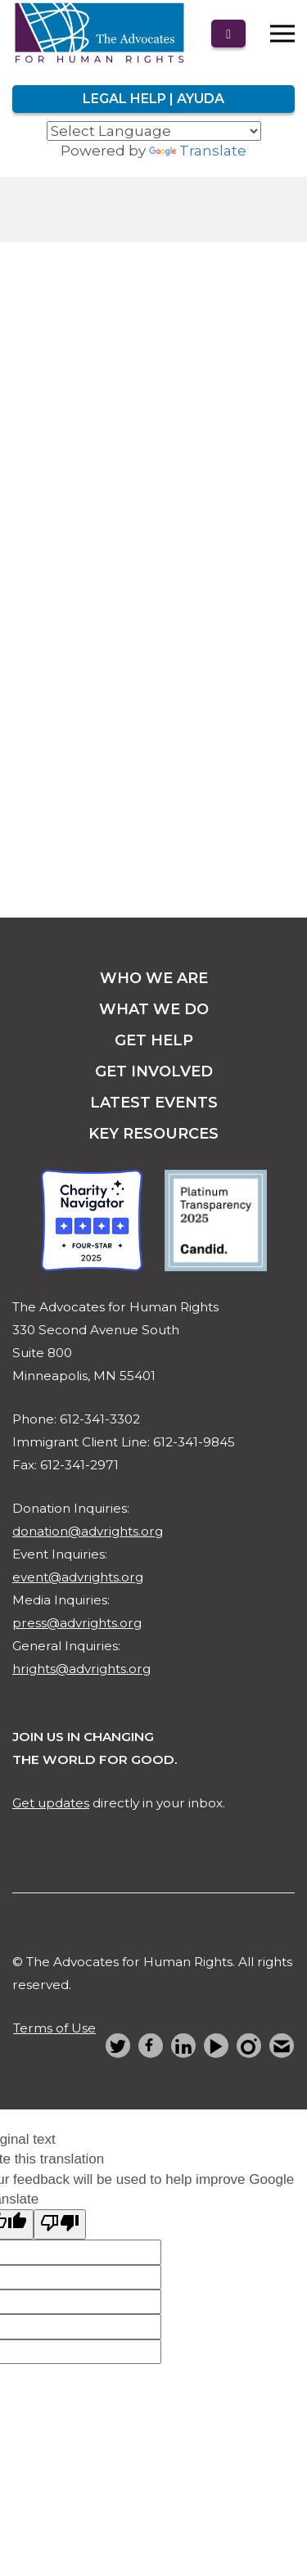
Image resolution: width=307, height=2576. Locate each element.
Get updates (50, 1803)
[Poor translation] (60, 2224)
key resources (153, 1134)
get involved (154, 1071)
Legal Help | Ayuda (153, 98)
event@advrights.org (77, 1577)
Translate (197, 150)
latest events (154, 1103)
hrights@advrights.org (81, 1668)
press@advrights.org (77, 1623)
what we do (154, 1009)
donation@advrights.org (87, 1531)
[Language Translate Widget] (154, 131)
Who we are (154, 978)
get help (154, 1040)
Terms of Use (54, 2028)
